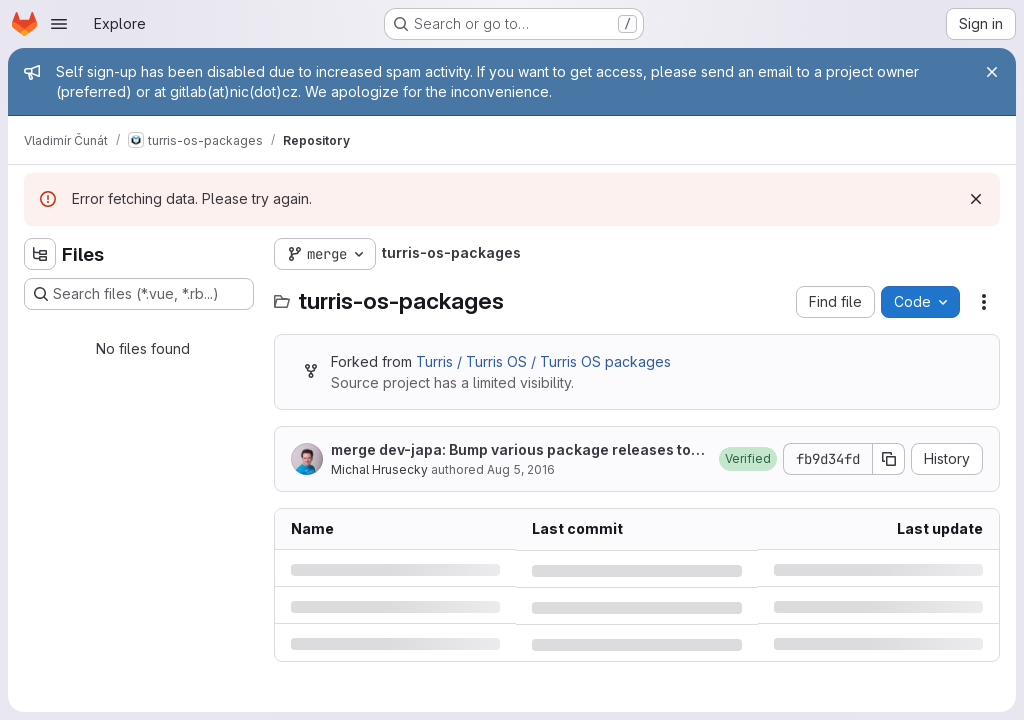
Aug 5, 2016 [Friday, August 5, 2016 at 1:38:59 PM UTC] (521, 469)
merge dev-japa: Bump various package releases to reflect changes (515, 450)
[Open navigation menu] (59, 24)
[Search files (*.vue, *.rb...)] (139, 294)
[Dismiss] (976, 199)
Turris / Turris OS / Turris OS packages (543, 361)
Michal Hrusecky (379, 469)
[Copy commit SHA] (889, 459)
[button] (748, 459)
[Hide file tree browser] (40, 254)
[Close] (992, 72)
